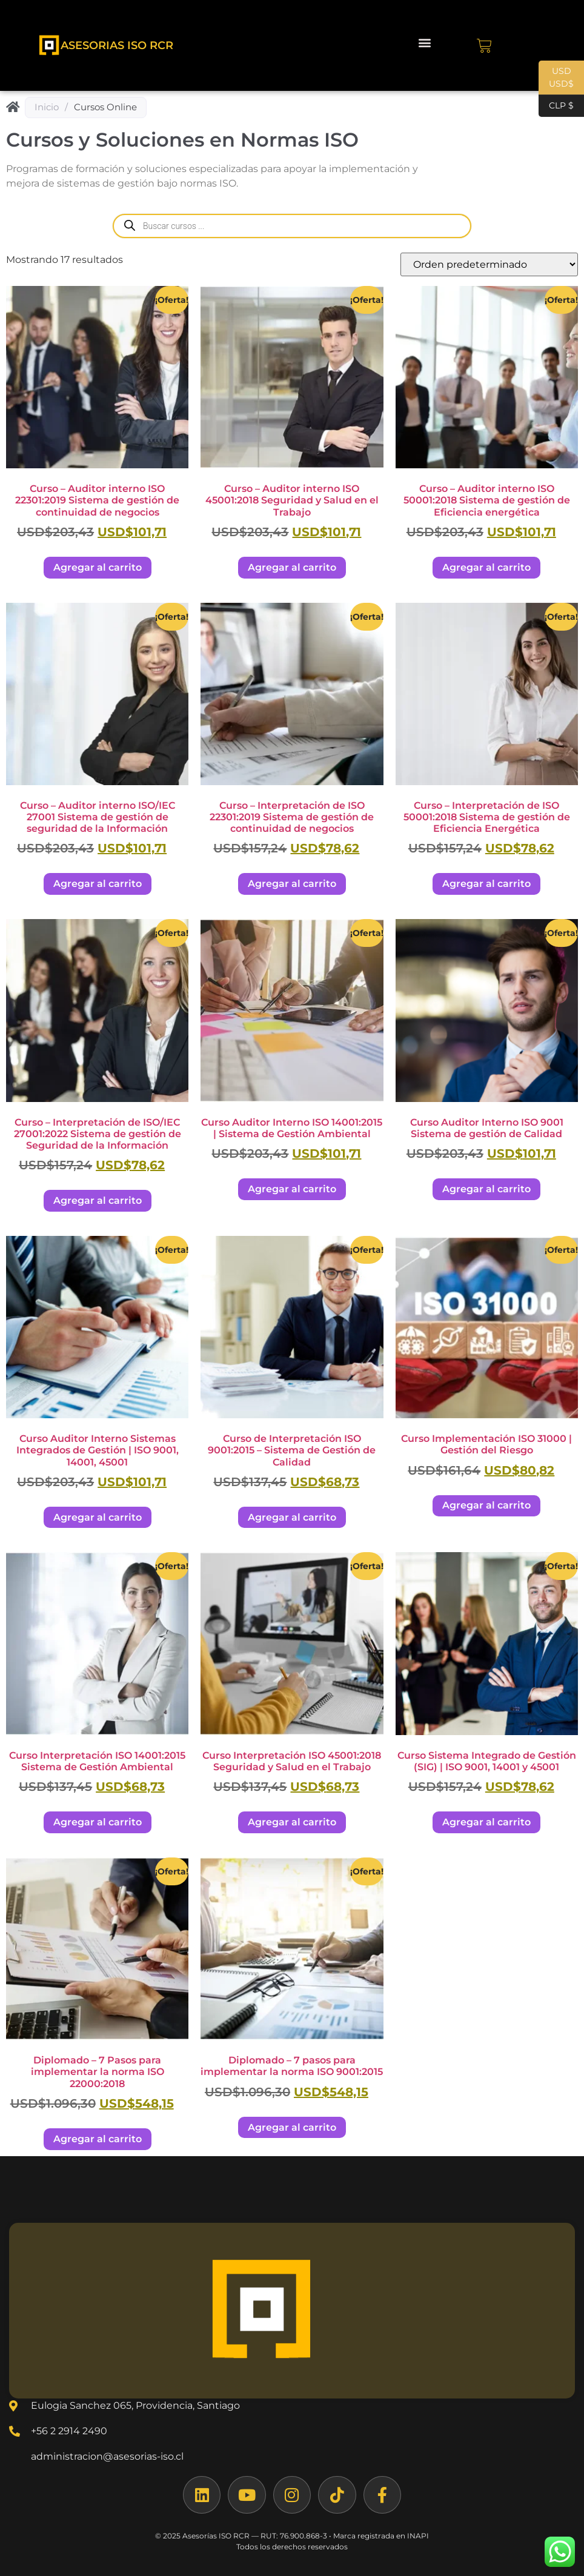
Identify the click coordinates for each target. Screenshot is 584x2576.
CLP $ (556, 106)
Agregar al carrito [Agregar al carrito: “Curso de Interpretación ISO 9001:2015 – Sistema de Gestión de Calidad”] (292, 1517)
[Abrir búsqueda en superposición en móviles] (292, 226)
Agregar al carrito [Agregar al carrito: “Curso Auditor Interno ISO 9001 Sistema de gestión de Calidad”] (486, 1189)
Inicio (47, 107)
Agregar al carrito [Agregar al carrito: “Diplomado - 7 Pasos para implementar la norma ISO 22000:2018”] (97, 2139)
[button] (424, 43)
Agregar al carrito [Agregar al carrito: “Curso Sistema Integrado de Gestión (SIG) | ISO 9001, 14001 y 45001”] (486, 1822)
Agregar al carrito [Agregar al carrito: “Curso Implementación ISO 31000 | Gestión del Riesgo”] (486, 1505)
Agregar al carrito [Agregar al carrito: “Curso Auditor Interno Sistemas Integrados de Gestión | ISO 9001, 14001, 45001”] (97, 1517)
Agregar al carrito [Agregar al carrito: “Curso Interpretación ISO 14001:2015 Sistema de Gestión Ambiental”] (97, 1822)
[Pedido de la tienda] (489, 264)
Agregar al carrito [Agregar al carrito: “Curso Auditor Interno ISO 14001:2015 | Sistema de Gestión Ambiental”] (292, 1189)
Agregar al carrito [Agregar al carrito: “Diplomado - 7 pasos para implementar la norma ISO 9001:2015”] (292, 2127)
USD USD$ (556, 80)
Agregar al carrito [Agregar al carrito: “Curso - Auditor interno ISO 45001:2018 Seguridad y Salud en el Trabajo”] (292, 567)
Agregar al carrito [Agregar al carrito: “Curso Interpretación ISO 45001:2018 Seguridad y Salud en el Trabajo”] (292, 1822)
